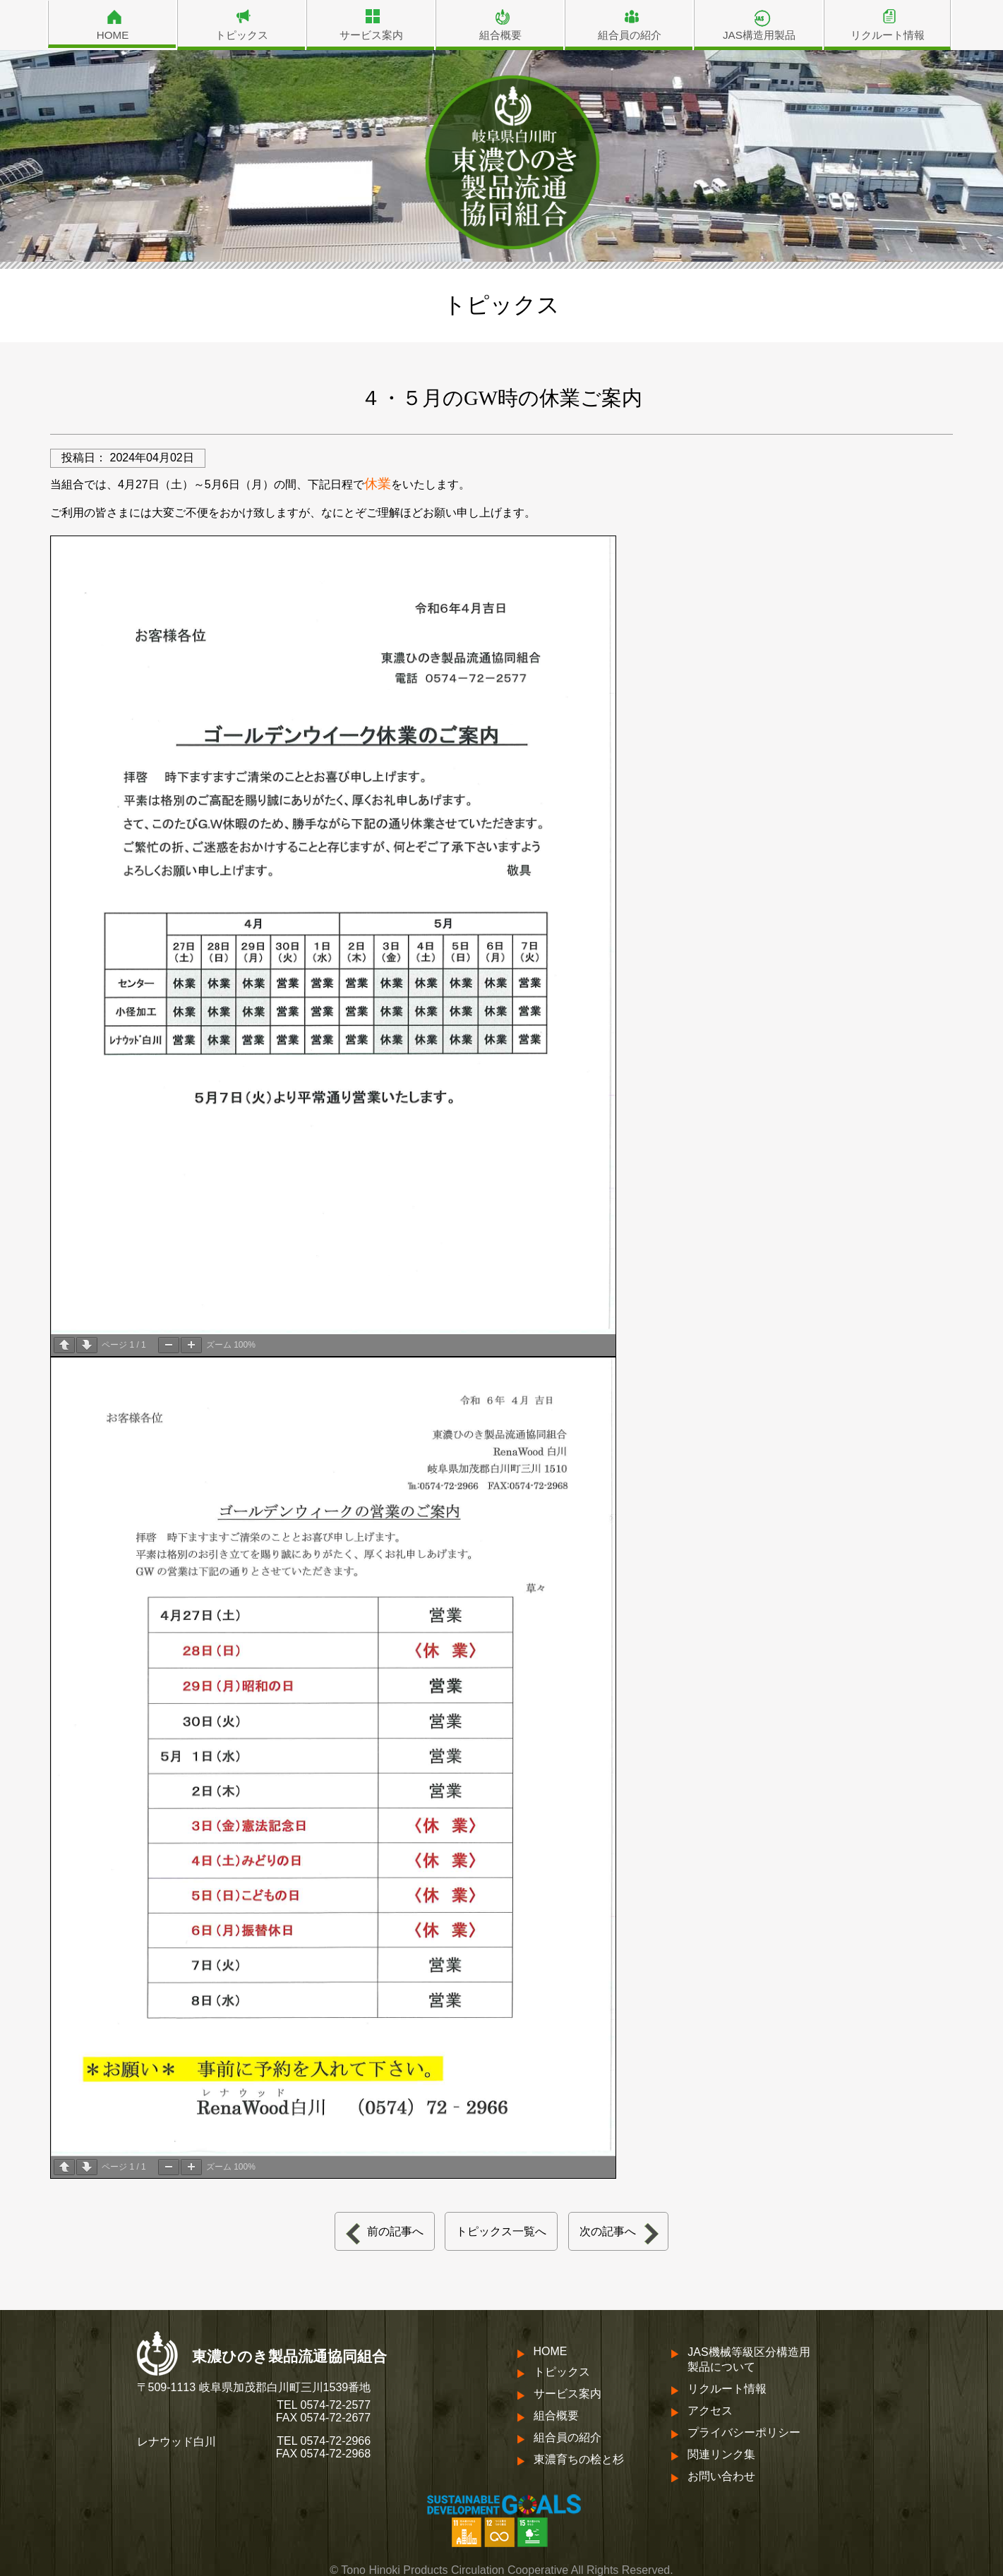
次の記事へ (607, 2231)
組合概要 (500, 35)
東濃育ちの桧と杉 (579, 2459)
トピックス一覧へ (501, 2231)
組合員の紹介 (629, 35)
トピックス (241, 35)
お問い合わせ (721, 2476)
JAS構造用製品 (759, 35)
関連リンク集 (721, 2454)
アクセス (710, 2411)
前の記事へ (395, 2231)
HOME (113, 35)
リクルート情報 (888, 35)
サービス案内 (371, 35)
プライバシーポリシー (743, 2432)
